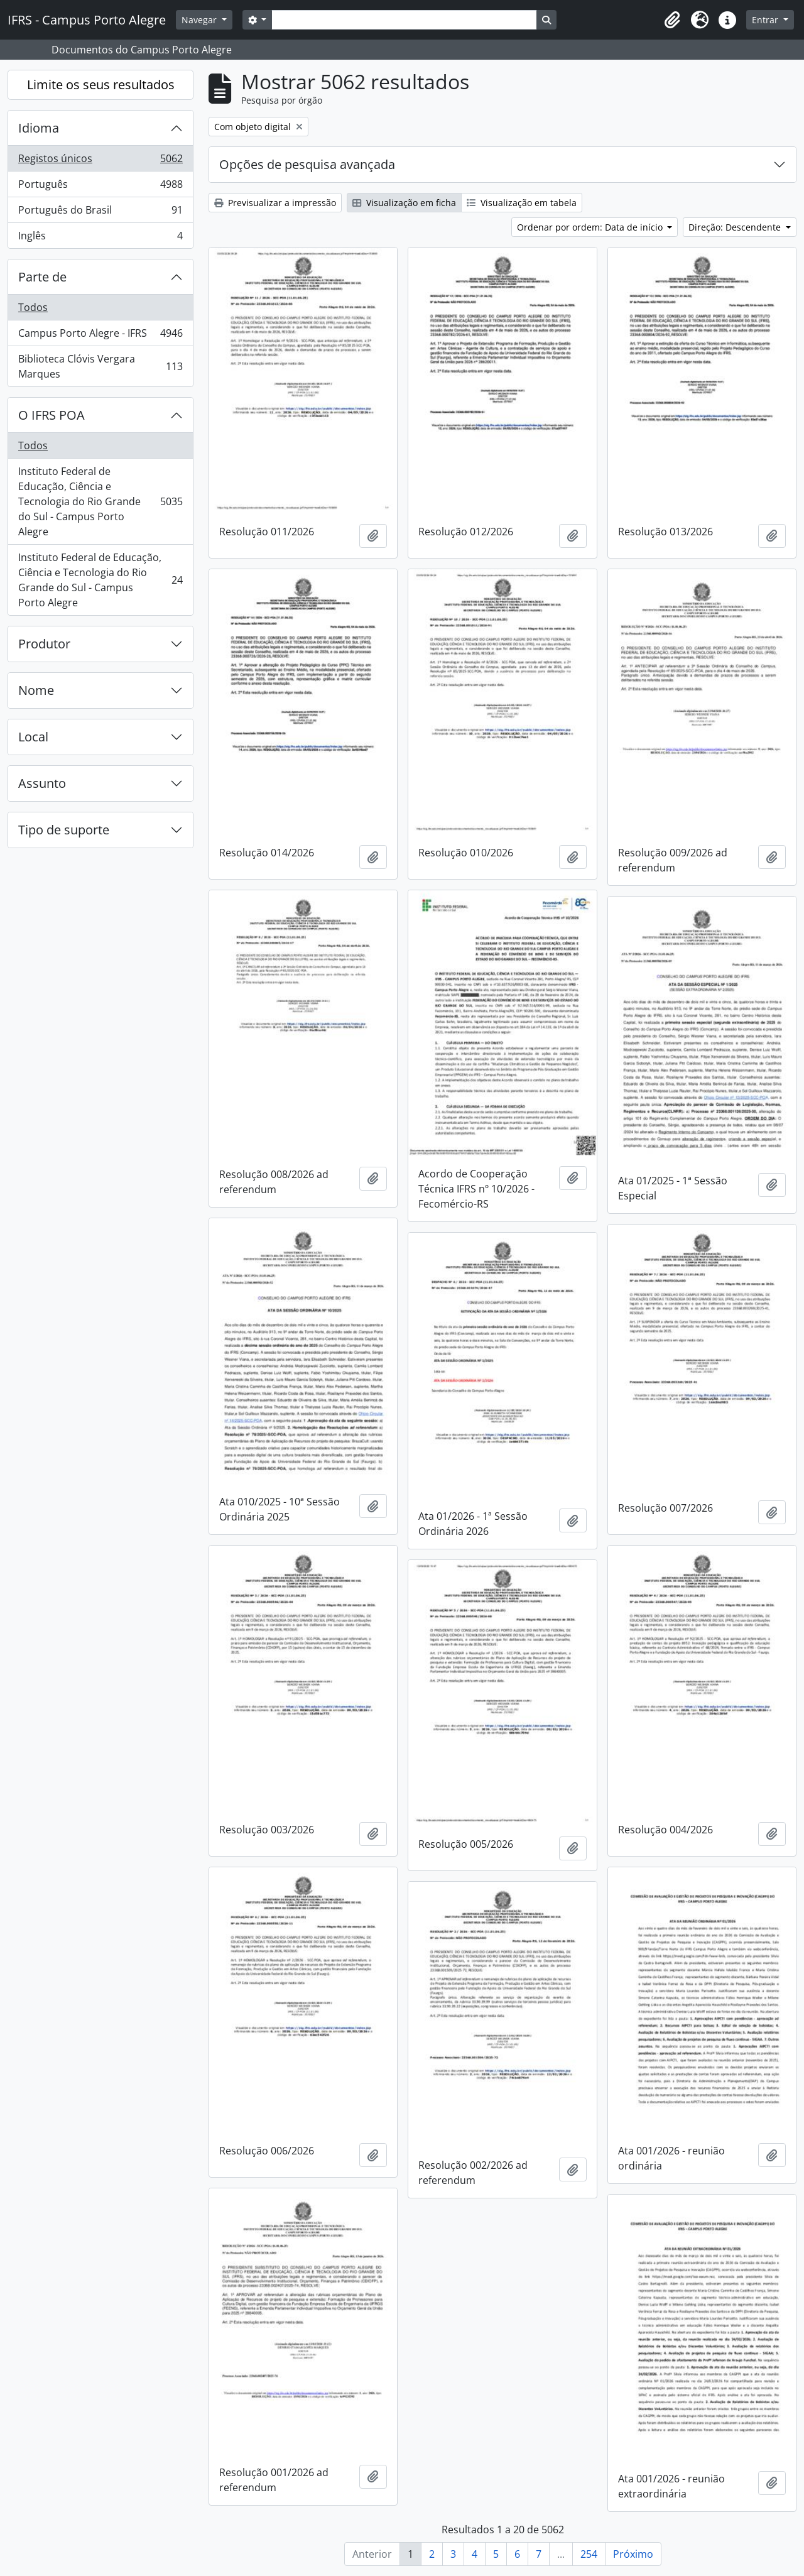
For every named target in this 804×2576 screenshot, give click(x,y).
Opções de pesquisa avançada (307, 164)
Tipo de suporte (63, 829)
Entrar (766, 20)
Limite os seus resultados (101, 84)
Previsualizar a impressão (275, 203)
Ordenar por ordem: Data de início (591, 227)
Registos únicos (100, 161)
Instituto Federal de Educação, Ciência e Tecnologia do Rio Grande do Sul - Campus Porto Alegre (100, 501)
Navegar (200, 20)
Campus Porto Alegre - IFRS (100, 335)
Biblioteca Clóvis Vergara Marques (100, 366)
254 (588, 2554)
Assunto (42, 783)
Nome (36, 690)
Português (100, 187)
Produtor (44, 643)
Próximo (633, 2554)
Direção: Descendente (735, 227)
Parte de (42, 276)
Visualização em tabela (522, 203)
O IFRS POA (51, 415)
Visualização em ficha (404, 203)
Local (33, 736)
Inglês (100, 238)
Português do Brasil (100, 212)
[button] (672, 20)
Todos (33, 307)
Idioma (38, 127)
